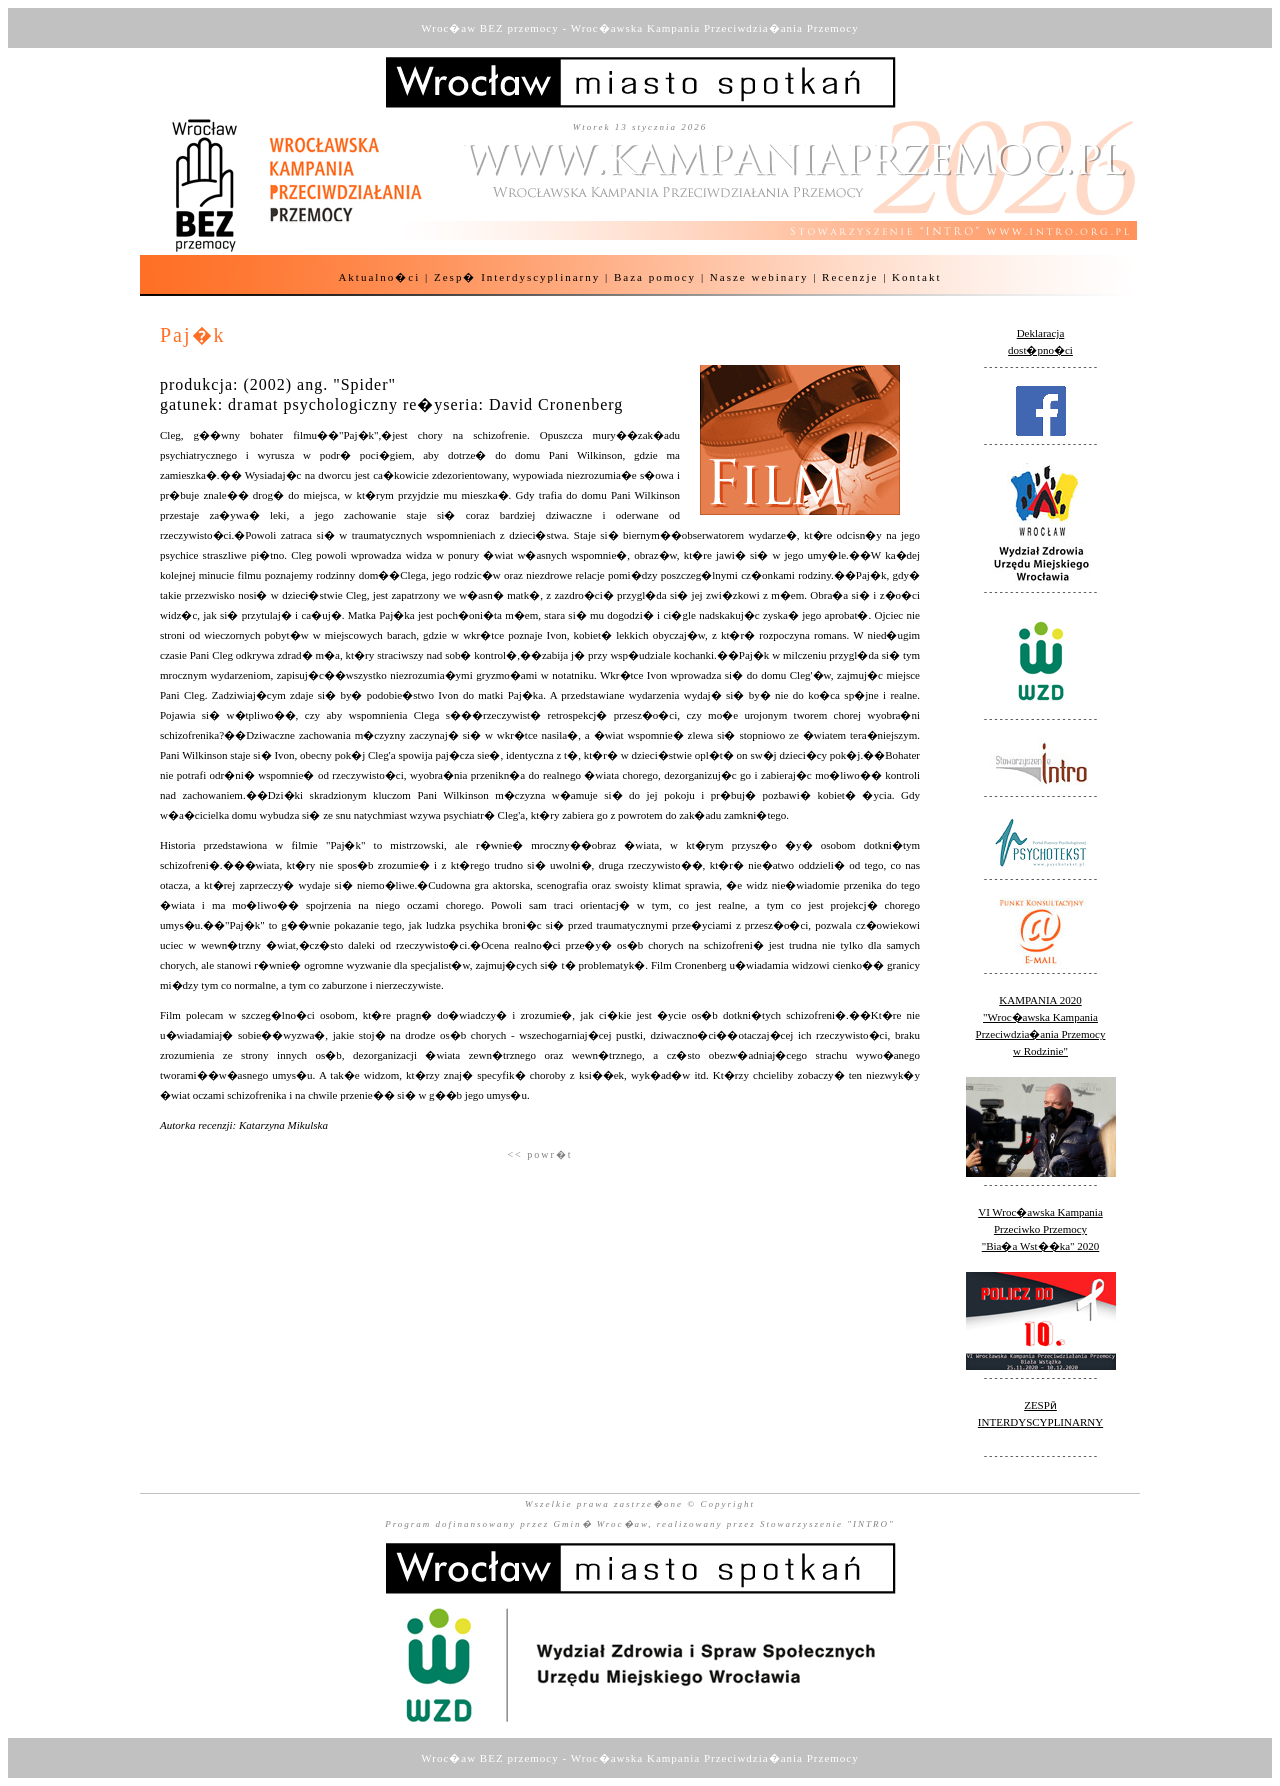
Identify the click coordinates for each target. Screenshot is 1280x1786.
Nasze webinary (759, 277)
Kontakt (916, 277)
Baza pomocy (655, 277)
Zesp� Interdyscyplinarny (517, 277)
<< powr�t (539, 1154)
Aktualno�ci (379, 277)
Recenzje (850, 277)
